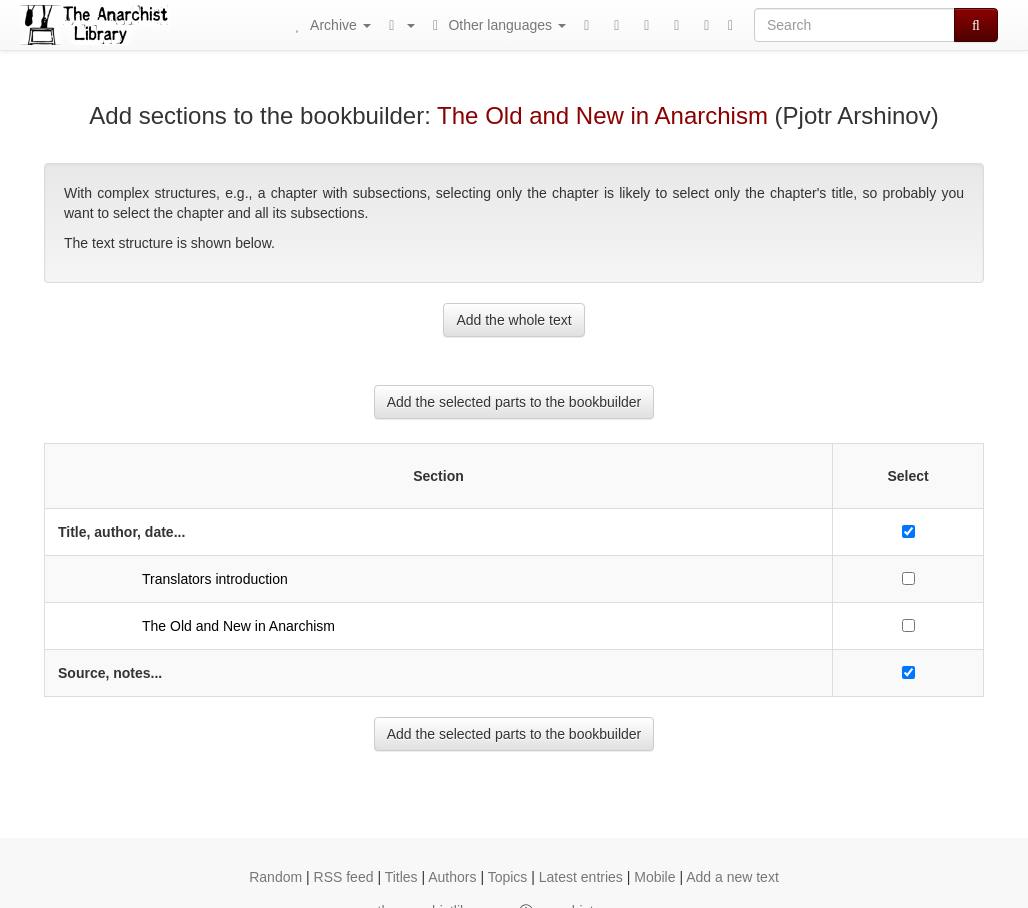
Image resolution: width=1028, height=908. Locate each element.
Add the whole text (513, 320)
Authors (452, 877)
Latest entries (581, 877)
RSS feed (344, 877)
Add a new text (732, 877)
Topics (508, 877)
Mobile (654, 877)
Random (275, 877)
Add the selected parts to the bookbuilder (514, 402)
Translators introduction (215, 579)
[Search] (854, 25)
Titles (401, 877)
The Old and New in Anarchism (602, 115)
